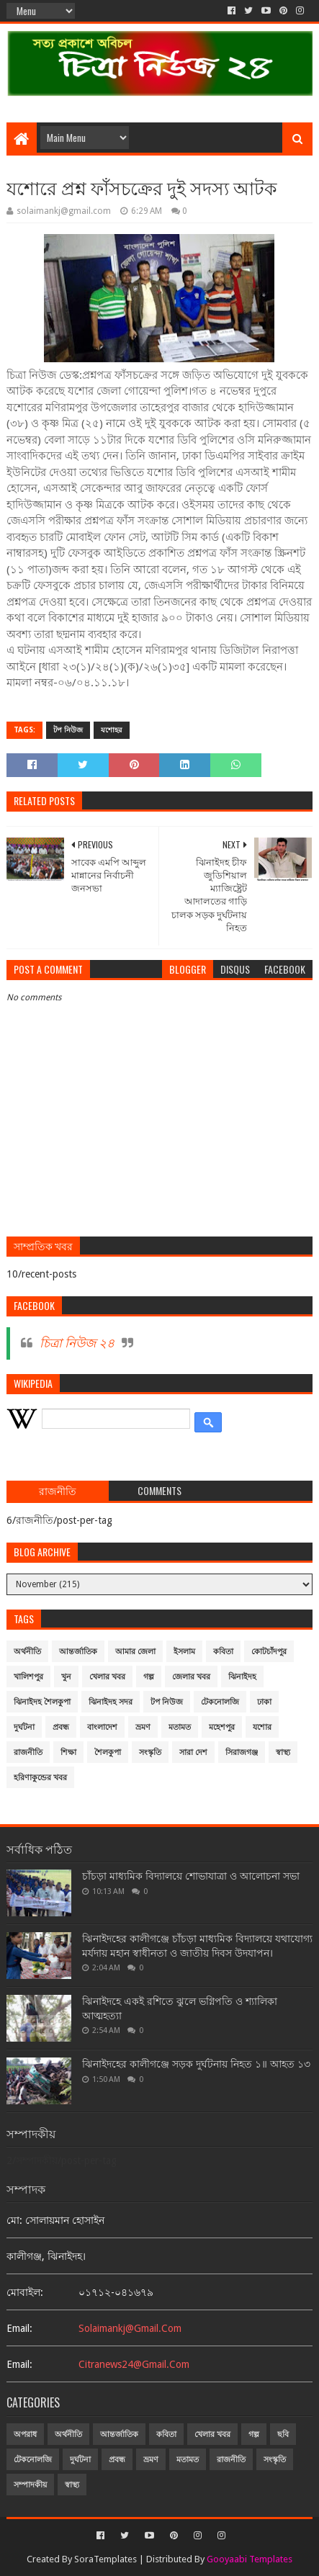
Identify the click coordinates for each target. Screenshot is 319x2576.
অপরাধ (25, 2434)
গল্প (148, 1677)
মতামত (180, 1727)
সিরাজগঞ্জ (241, 1752)
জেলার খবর (191, 1677)
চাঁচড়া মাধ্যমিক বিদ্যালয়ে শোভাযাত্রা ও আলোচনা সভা (191, 1876)
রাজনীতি (28, 1752)
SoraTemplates (105, 2559)
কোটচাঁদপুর (269, 1651)
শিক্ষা (68, 1752)
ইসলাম (184, 1651)
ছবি (283, 2434)
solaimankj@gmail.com (129, 2328)
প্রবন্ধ (61, 1727)
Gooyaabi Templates (249, 2559)
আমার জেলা (135, 1651)
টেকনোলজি (220, 1702)
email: (19, 2328)
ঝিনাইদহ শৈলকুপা (42, 1702)
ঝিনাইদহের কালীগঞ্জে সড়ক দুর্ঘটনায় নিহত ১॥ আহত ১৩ (196, 2064)
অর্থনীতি (27, 1651)
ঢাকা (264, 1702)
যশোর (262, 1727)
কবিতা (223, 1651)
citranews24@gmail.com (133, 2364)
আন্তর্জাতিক (78, 1651)
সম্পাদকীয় (30, 2485)
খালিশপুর (28, 1677)
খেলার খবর (107, 1677)
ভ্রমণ (142, 1727)
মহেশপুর (222, 1727)
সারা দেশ (193, 1752)
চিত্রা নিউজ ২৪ (77, 1343)
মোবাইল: (24, 2292)
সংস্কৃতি (150, 1752)
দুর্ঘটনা (24, 1727)
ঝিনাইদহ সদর (110, 1702)
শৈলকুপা (107, 1752)
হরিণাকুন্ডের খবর (40, 1777)
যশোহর (111, 730)
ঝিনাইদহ (242, 1677)
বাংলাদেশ (102, 1727)
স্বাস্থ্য (283, 1752)
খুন (66, 1677)
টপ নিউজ (68, 730)
